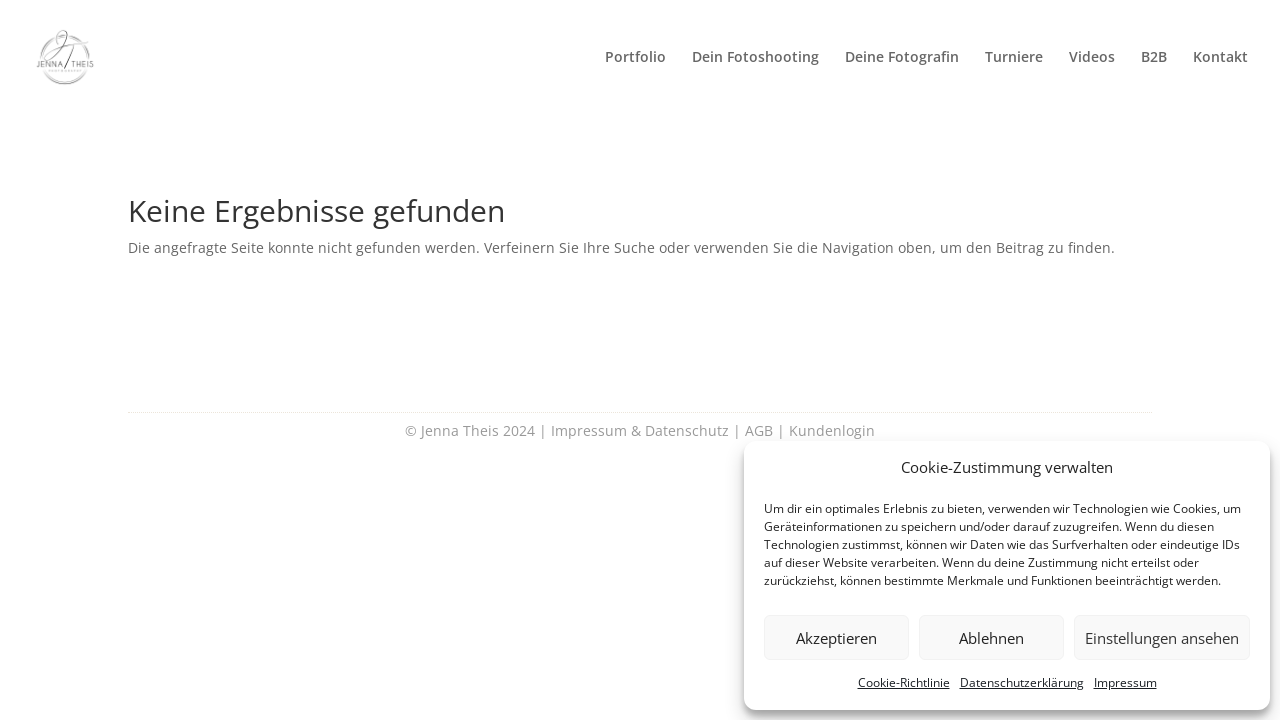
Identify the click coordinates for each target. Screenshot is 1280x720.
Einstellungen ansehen (1162, 638)
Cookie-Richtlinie (904, 682)
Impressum (1125, 682)
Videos (1092, 58)
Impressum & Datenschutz (640, 430)
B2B (1154, 58)
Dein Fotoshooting (755, 58)
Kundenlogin (832, 430)
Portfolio (635, 58)
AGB (759, 430)
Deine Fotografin (902, 58)
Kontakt (1220, 58)
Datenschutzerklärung (1022, 682)
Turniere (1014, 58)
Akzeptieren (836, 638)
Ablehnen (991, 638)
